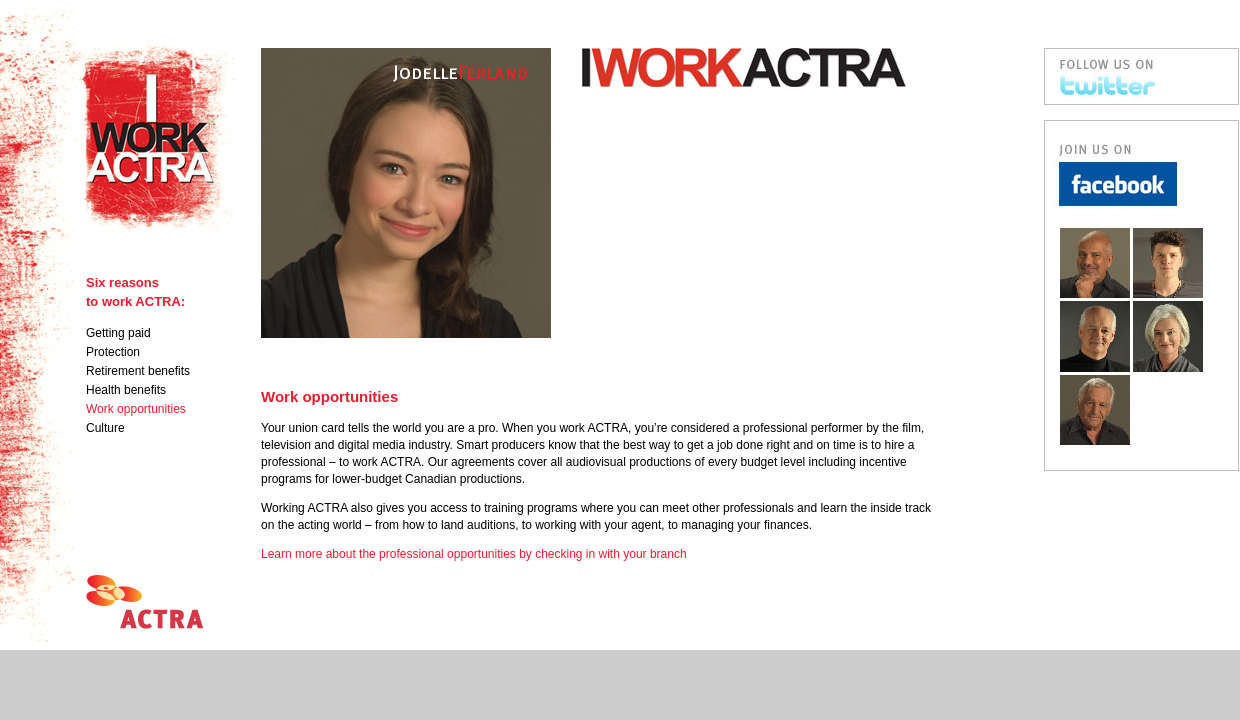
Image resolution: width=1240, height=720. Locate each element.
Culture (105, 428)
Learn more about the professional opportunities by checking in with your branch (474, 554)
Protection (113, 352)
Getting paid (118, 333)
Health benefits (126, 390)
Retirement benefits (138, 371)
